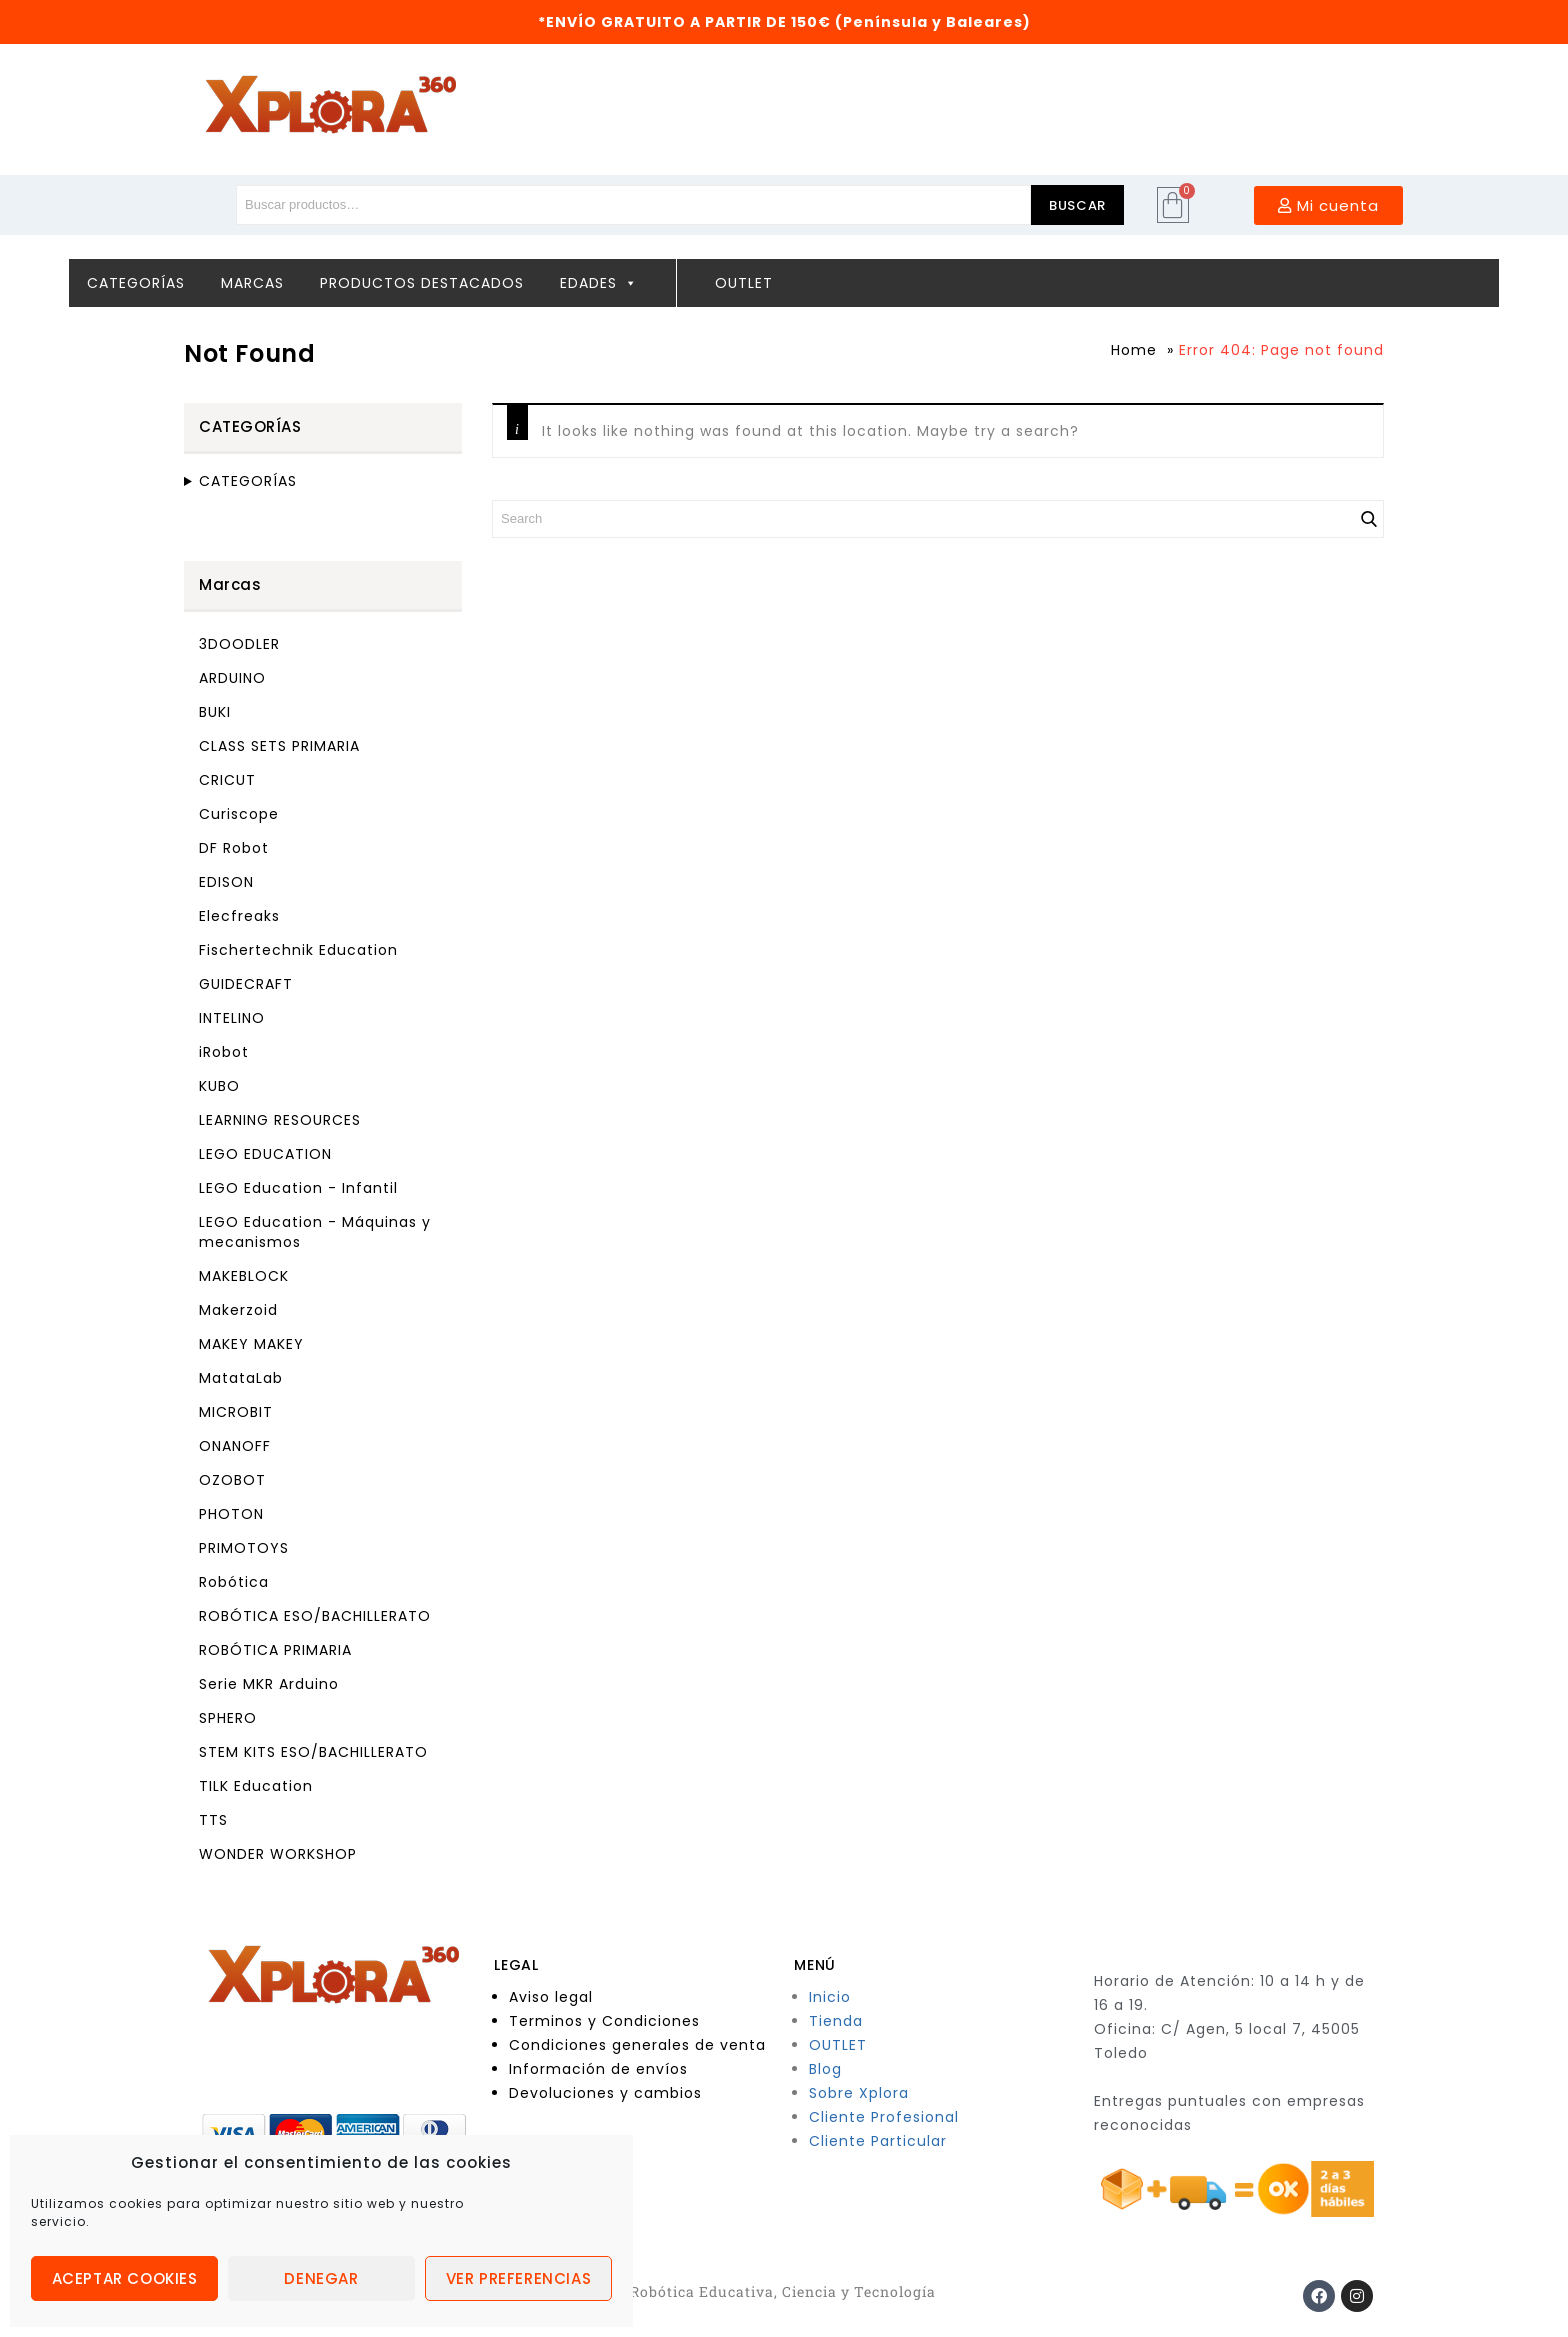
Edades (599, 283)
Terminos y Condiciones (604, 2021)
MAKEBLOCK (244, 1276)
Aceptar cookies (125, 2278)
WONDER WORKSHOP (278, 1854)
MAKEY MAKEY (251, 1344)
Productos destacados (422, 283)
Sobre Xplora (859, 2093)
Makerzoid (238, 1310)
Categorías (136, 283)
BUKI (215, 712)
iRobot (224, 1052)
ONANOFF (235, 1446)
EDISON (226, 882)
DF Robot (234, 848)
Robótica (234, 1582)
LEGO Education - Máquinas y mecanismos (315, 1232)
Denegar (321, 2278)
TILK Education (256, 1786)
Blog (825, 2069)
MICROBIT (236, 1412)
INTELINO (232, 1018)
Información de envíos (598, 2069)
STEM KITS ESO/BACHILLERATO (313, 1752)
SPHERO (228, 1718)
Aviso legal (551, 1997)
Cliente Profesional (884, 2117)
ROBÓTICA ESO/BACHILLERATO (315, 1616)
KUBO (219, 1086)
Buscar (1077, 205)
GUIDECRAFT (246, 984)
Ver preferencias (519, 2278)
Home (1134, 350)
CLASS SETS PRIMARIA (279, 746)
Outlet (744, 283)
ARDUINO (232, 678)
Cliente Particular (878, 2141)
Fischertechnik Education (298, 950)
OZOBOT (232, 1480)
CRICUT (227, 780)
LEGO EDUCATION (265, 1154)
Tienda (836, 2021)
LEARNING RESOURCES (280, 1120)
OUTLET (838, 2045)
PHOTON (231, 1514)
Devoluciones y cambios (605, 2093)
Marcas (252, 283)
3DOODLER (239, 644)
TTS (213, 1820)
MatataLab (241, 1378)
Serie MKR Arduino (269, 1684)
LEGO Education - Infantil (298, 1188)
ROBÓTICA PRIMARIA (275, 1650)
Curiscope (239, 814)
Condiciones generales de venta (637, 2045)
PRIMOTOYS (244, 1548)
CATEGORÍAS (248, 481)
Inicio (830, 1997)
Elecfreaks (239, 916)
